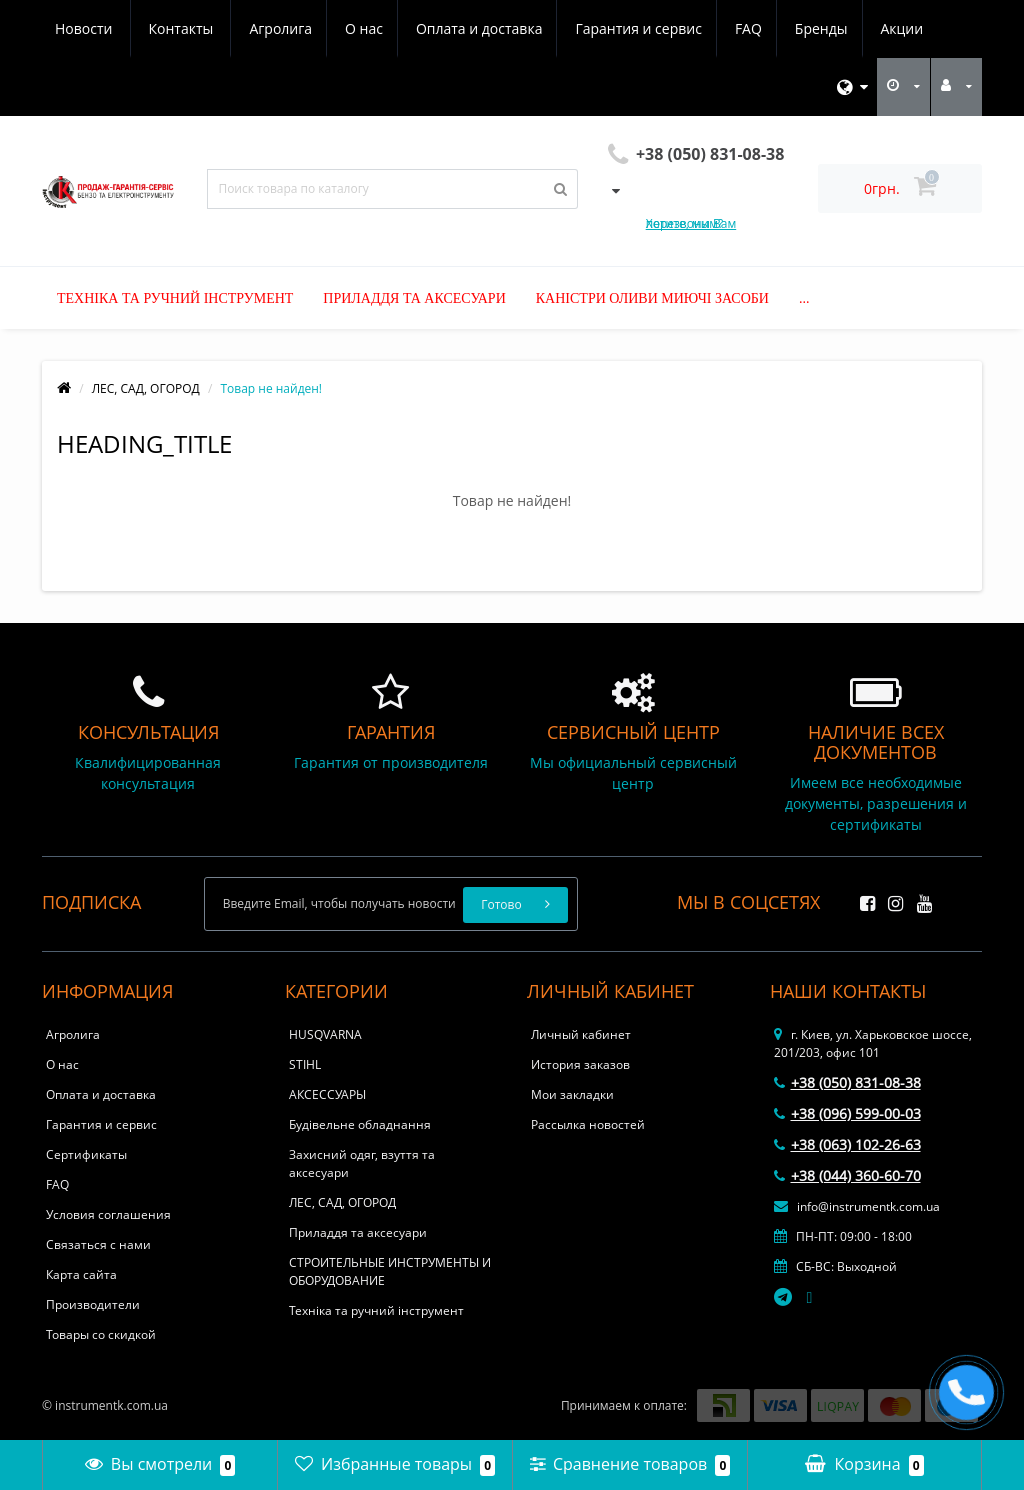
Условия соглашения (108, 1214)
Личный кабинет (581, 1034)
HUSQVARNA (325, 1034)
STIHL (305, 1064)
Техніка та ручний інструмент (175, 298)
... (804, 298)
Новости (812, 28)
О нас (173, 28)
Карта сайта (81, 1274)
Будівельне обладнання (360, 1124)
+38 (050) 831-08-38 (847, 1082)
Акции (726, 28)
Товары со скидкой (101, 1334)
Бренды (642, 28)
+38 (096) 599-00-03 (847, 1113)
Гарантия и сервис (453, 28)
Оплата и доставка (291, 28)
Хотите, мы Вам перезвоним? (691, 223)
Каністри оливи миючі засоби (652, 298)
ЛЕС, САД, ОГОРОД (146, 388)
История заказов (580, 1064)
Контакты (909, 28)
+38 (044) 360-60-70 (847, 1175)
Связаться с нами (98, 1244)
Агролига (86, 28)
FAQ (566, 28)
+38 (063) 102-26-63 (847, 1144)
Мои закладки (572, 1094)
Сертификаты (86, 1154)
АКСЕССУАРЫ (327, 1094)
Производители (93, 1304)
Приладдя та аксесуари (414, 298)
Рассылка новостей (588, 1124)
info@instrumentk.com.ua (857, 1206)
